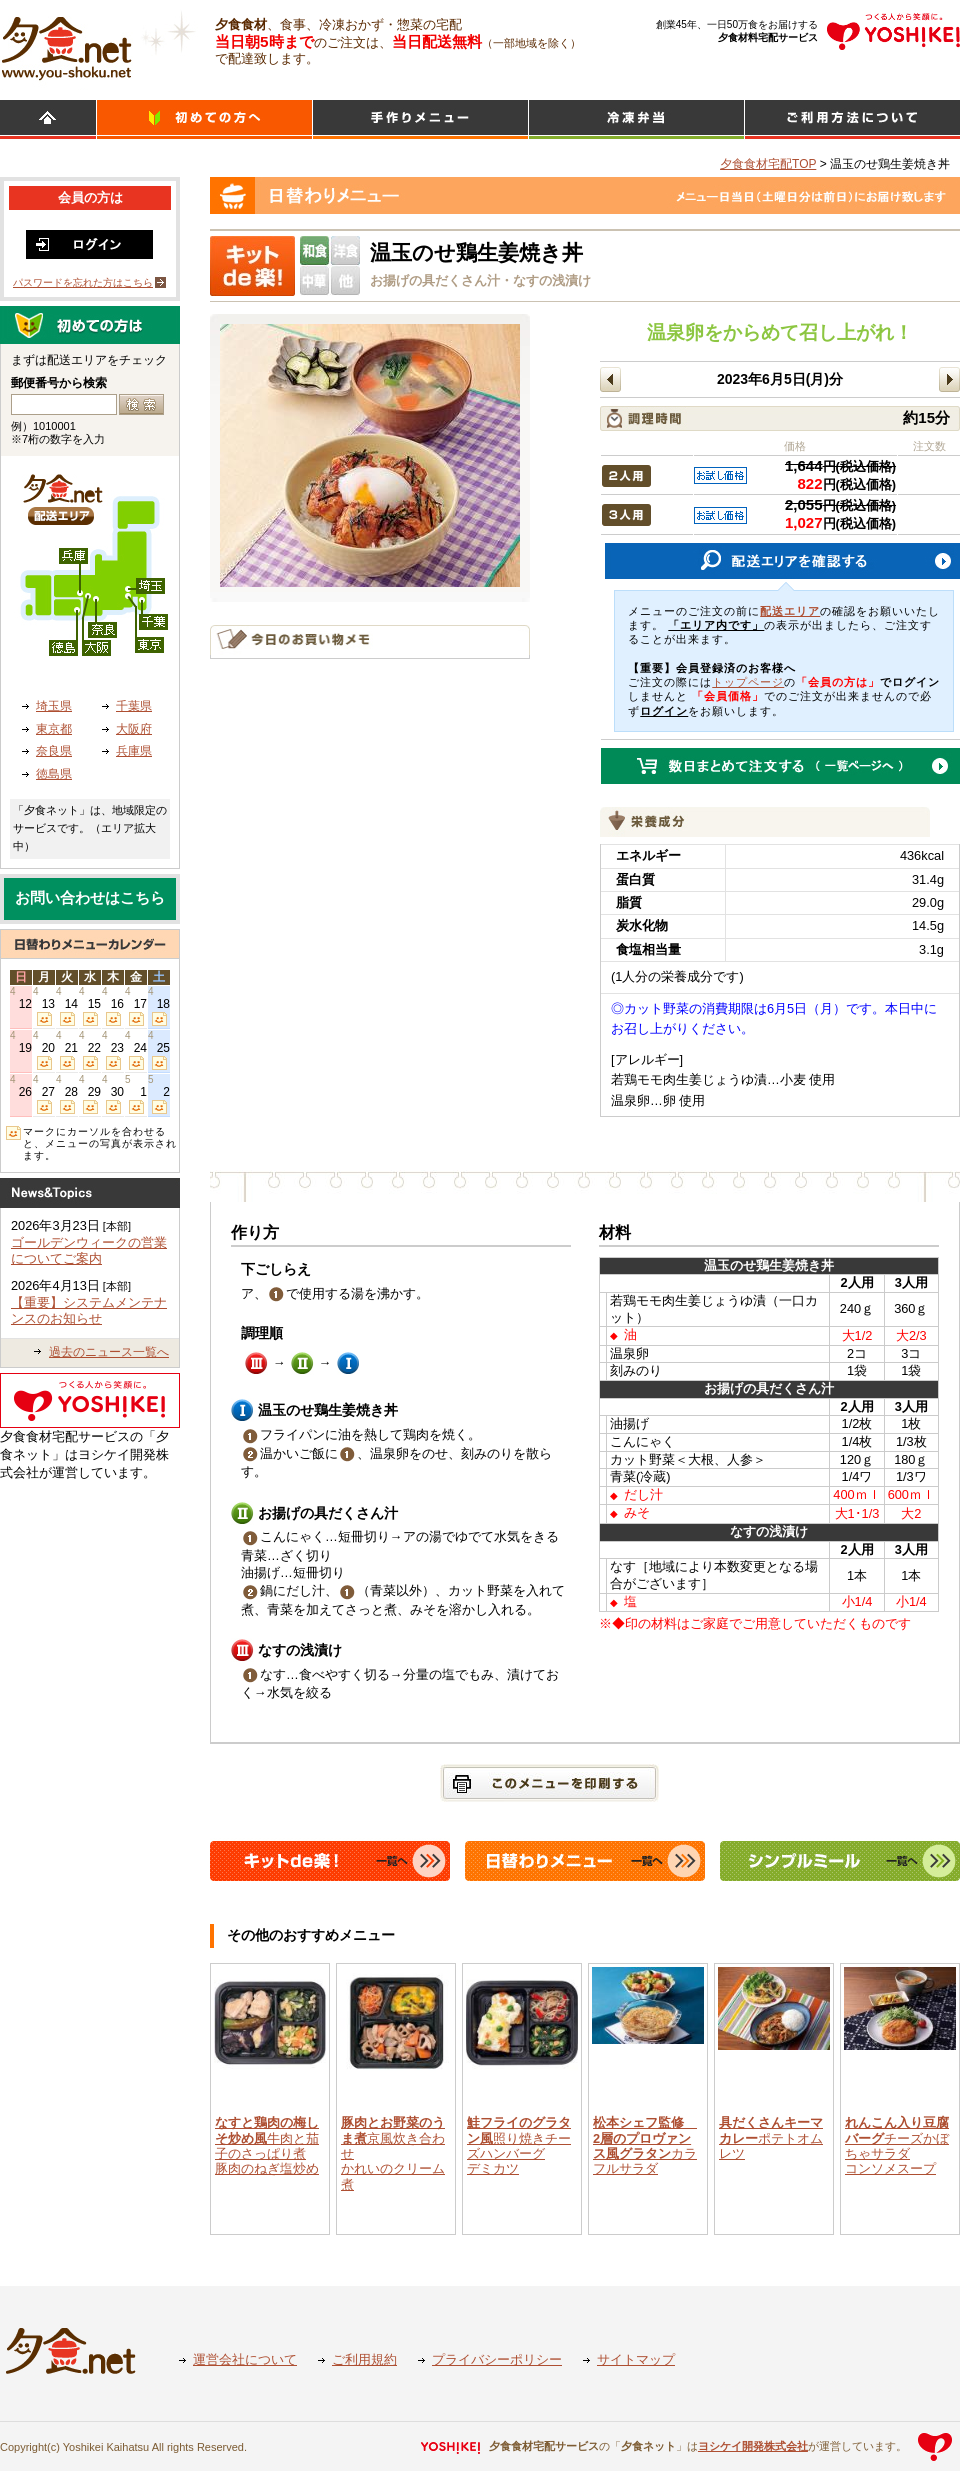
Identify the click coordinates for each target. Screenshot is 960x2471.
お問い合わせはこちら (90, 898)
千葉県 (134, 706)
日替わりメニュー (420, 119)
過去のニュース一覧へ (109, 1352)
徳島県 (54, 774)
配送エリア (790, 611)
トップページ (748, 682)
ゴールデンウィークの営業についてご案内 (89, 1251)
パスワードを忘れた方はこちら (83, 282)
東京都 (54, 729)
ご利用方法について (852, 119)
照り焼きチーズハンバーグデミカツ (519, 2145)
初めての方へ (204, 119)
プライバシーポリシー (497, 2359)
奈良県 (54, 751)
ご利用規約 (364, 2359)
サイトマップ (636, 2359)
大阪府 (134, 729)
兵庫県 (134, 751)
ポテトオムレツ (771, 2138)
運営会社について (245, 2359)
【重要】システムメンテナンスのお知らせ (89, 1311)
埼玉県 (54, 706)
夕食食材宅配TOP (768, 164)
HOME (48, 119)
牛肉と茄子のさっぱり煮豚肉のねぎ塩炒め (267, 2145)
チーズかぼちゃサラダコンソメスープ (897, 2145)
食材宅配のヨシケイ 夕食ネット (66, 45)
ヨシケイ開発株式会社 (753, 2446)
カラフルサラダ (645, 2145)
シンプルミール (636, 119)
